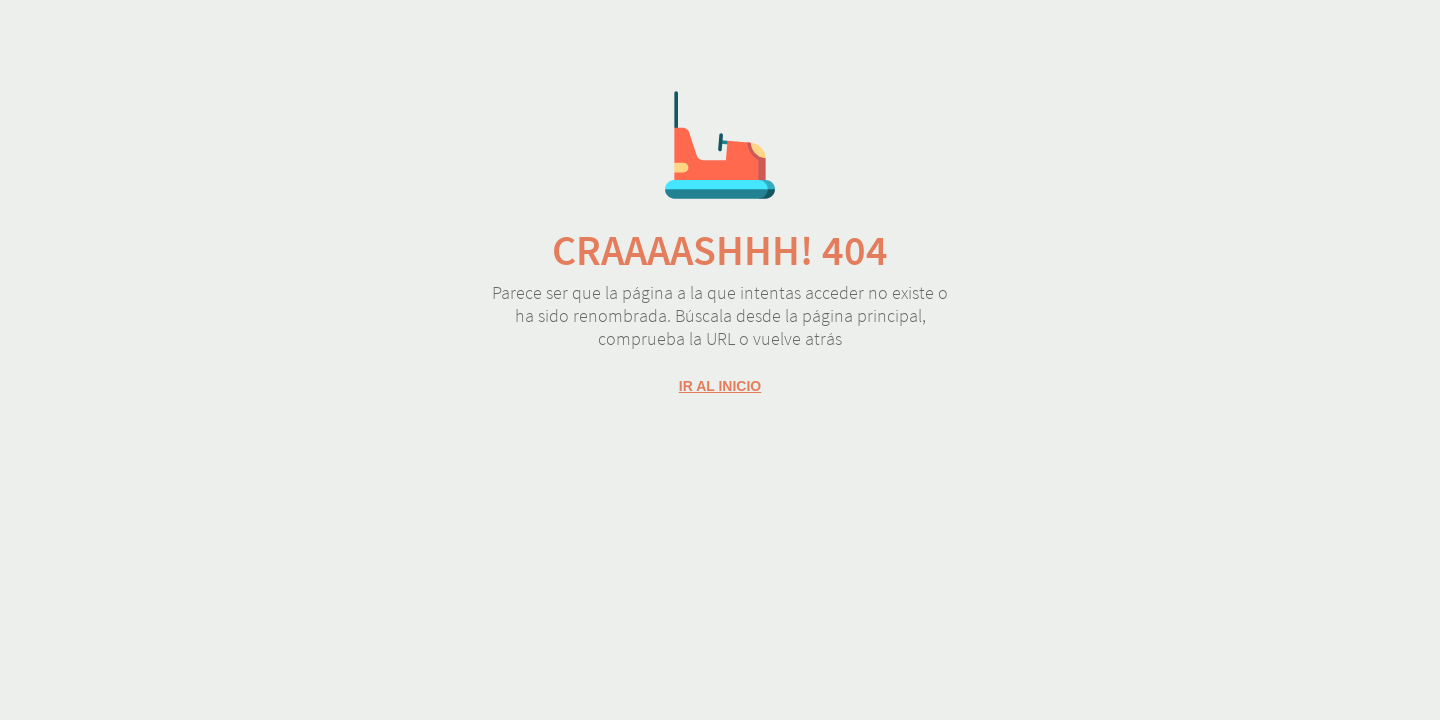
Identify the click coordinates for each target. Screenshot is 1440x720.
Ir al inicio (720, 386)
